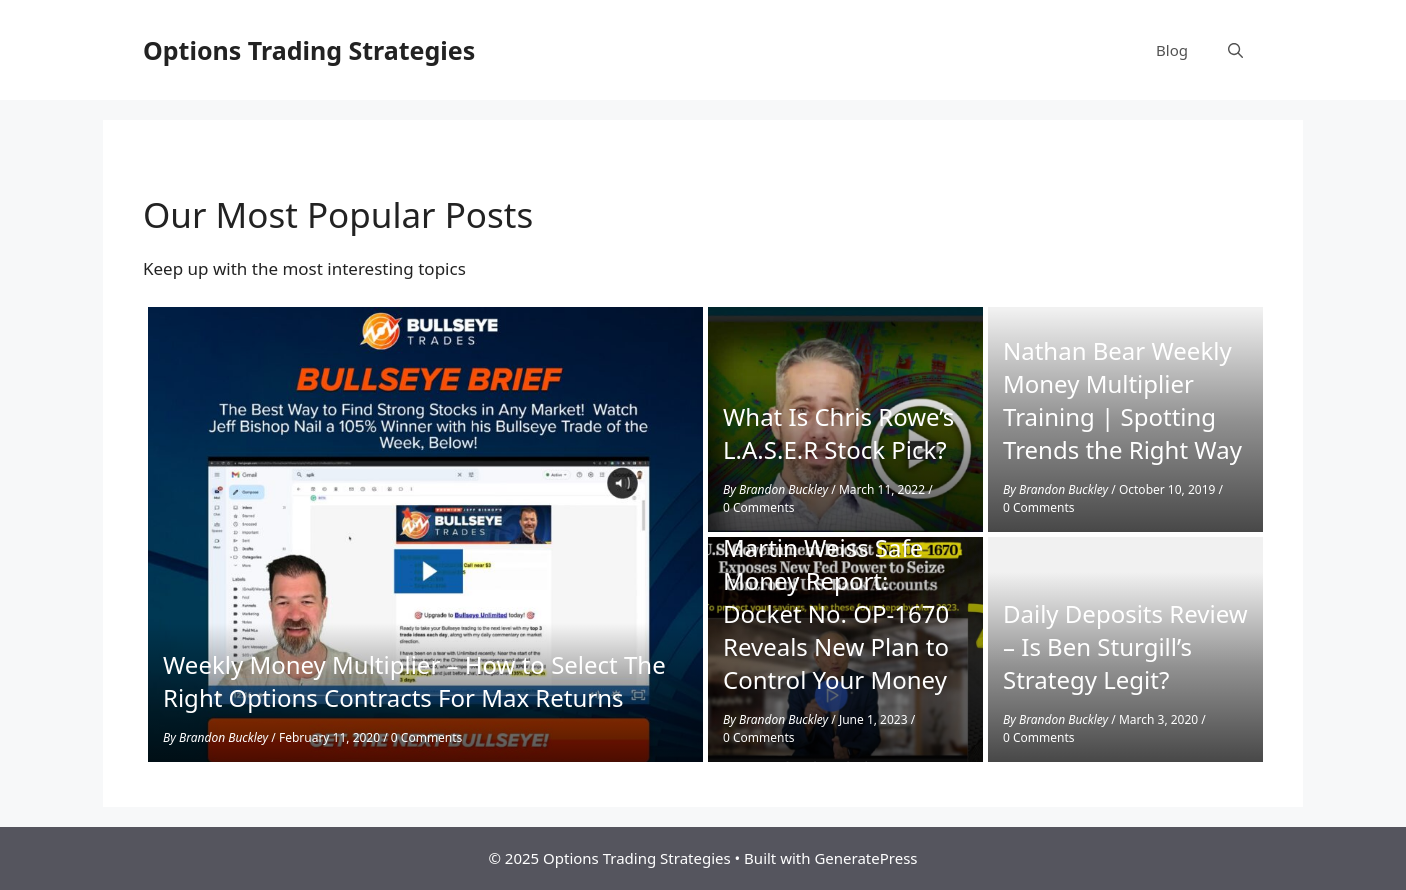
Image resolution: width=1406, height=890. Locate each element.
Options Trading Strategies (309, 50)
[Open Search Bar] (1235, 50)
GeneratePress (865, 858)
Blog (1172, 50)
